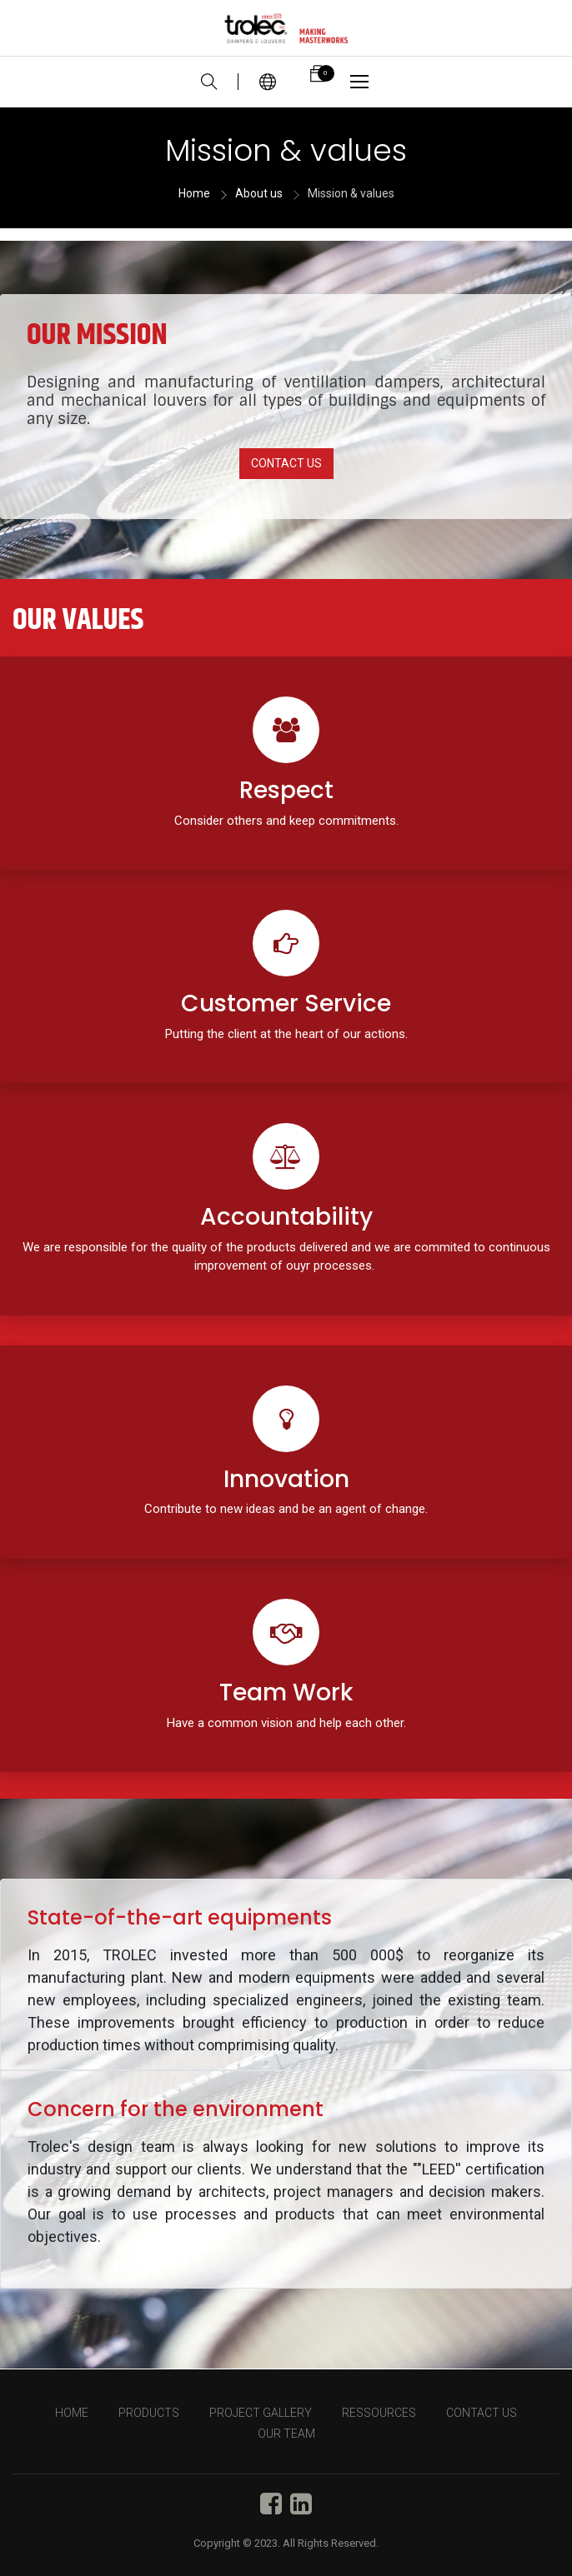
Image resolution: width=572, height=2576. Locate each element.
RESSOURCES (379, 2412)
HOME (71, 2412)
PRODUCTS (148, 2412)
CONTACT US (286, 463)
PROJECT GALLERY (260, 2412)
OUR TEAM (286, 2433)
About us (259, 193)
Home (194, 193)
